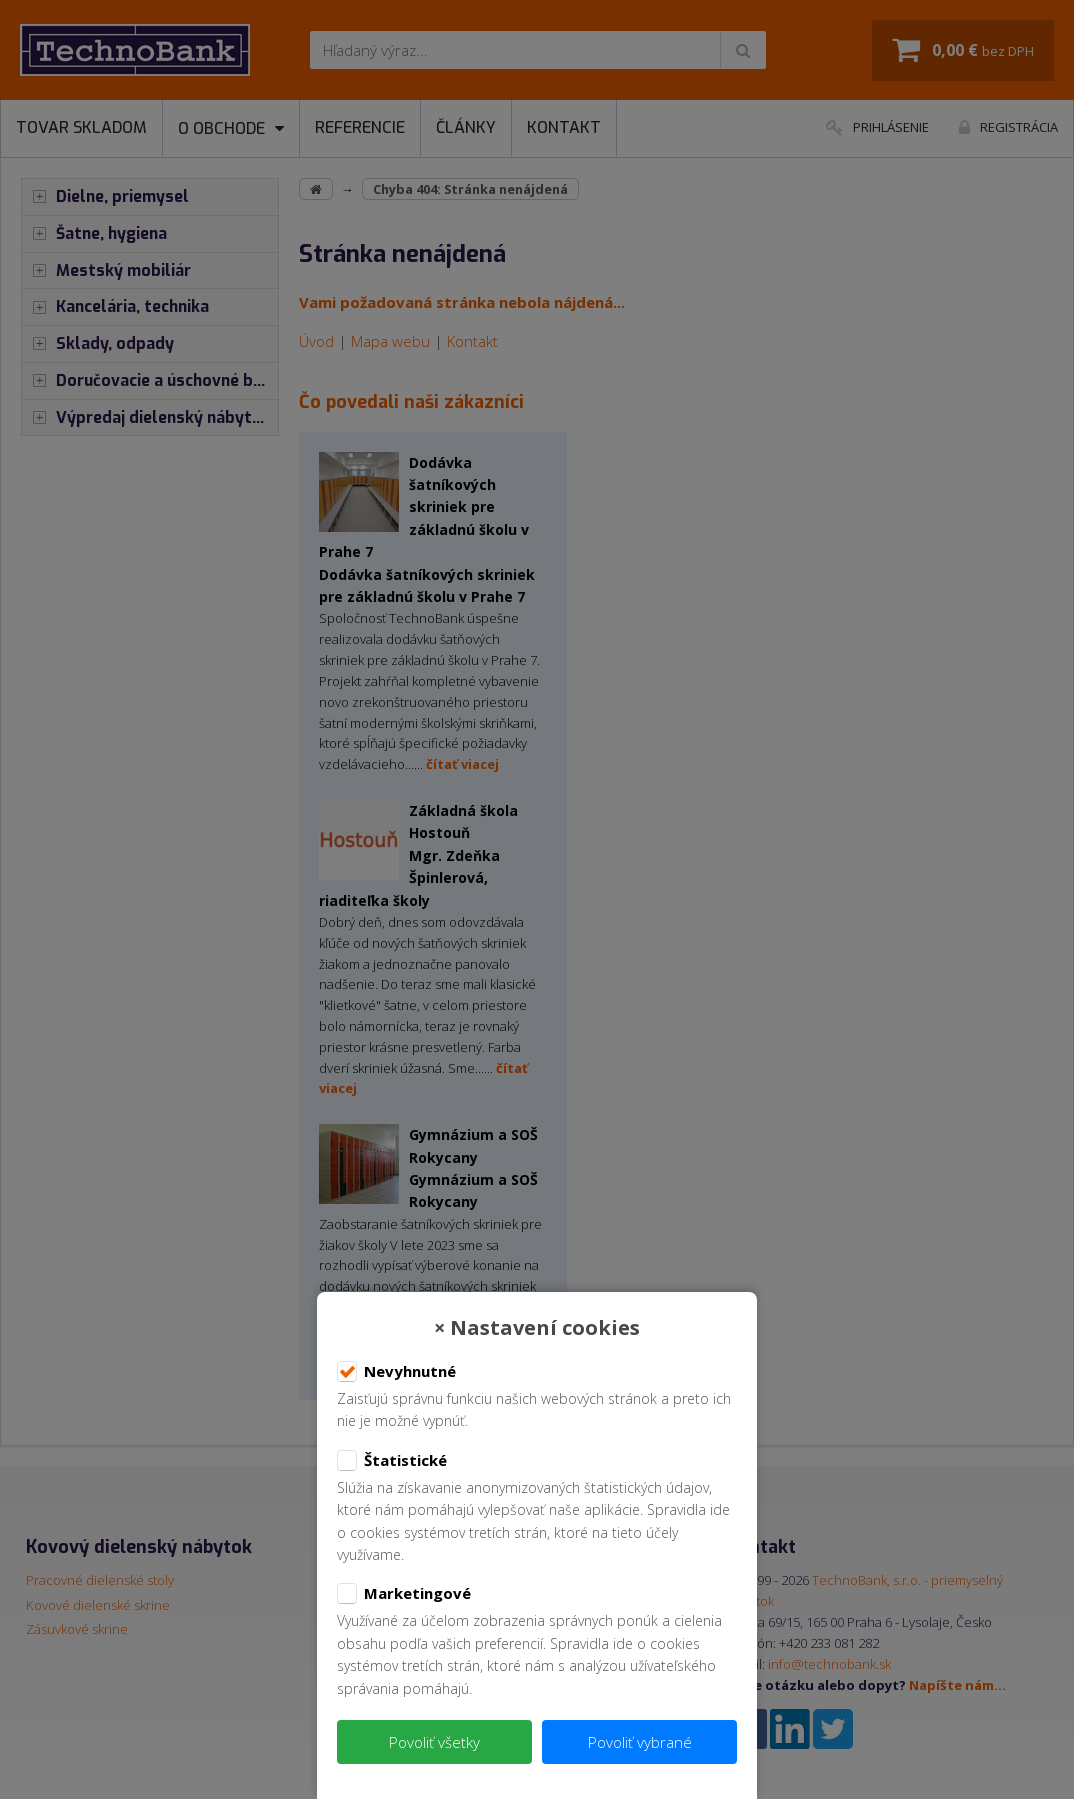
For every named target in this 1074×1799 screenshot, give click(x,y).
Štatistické (392, 1461)
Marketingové (404, 1594)
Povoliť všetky (434, 1742)
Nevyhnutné (396, 1372)
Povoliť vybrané (640, 1742)
